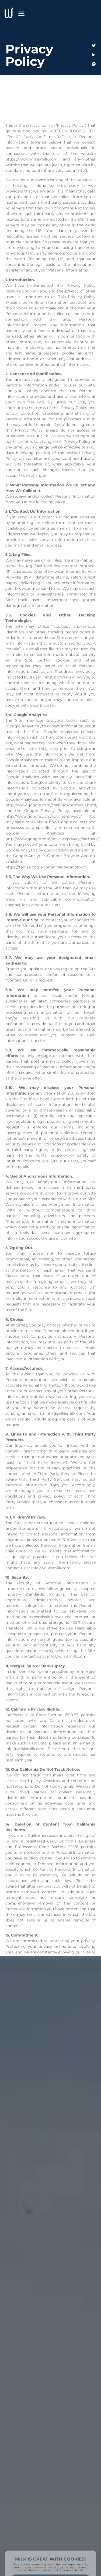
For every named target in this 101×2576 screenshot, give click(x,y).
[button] (21, 13)
